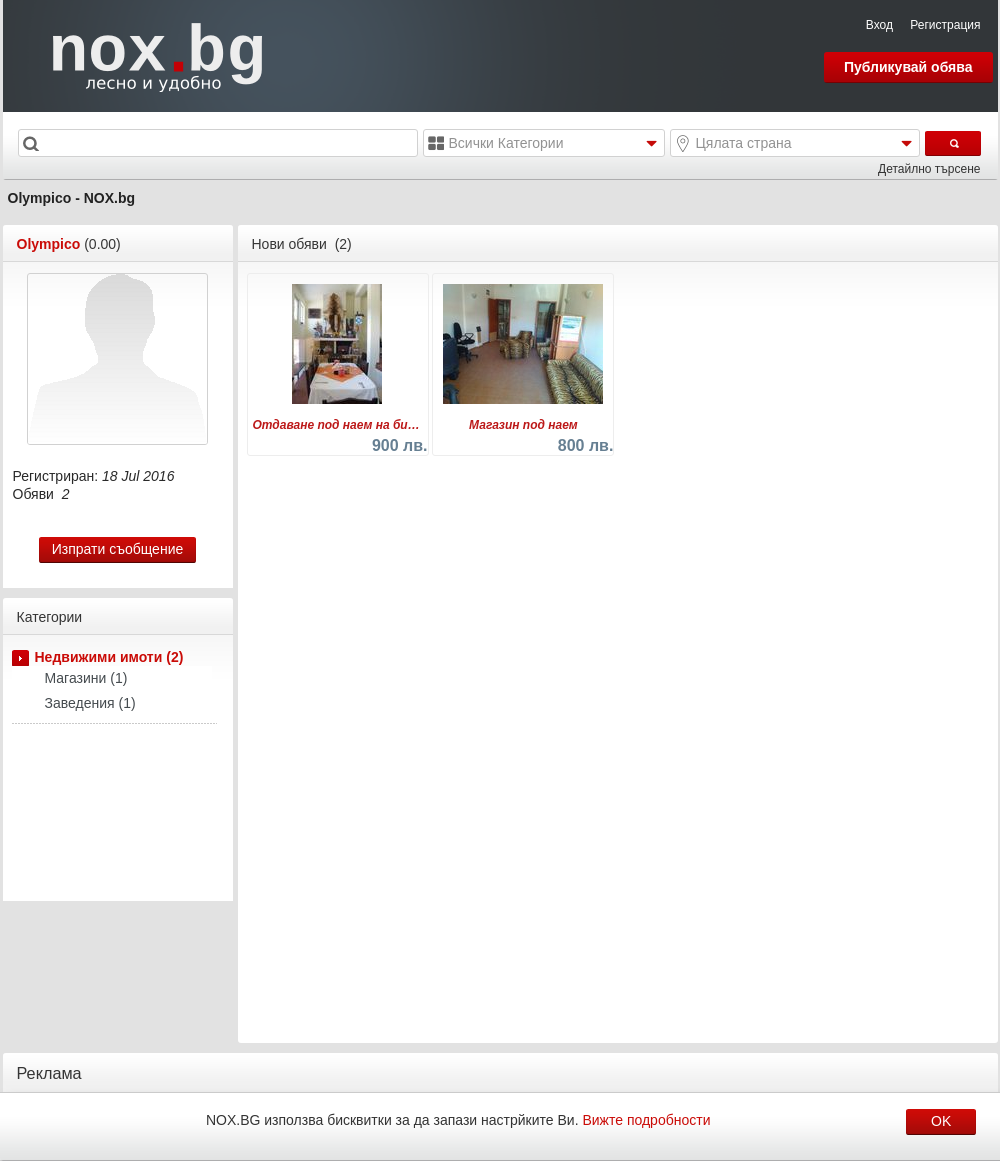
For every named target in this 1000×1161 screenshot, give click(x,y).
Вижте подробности (646, 1120)
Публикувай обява (908, 67)
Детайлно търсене (929, 169)
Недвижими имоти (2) (109, 657)
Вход (879, 25)
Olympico (49, 244)
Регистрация (945, 25)
